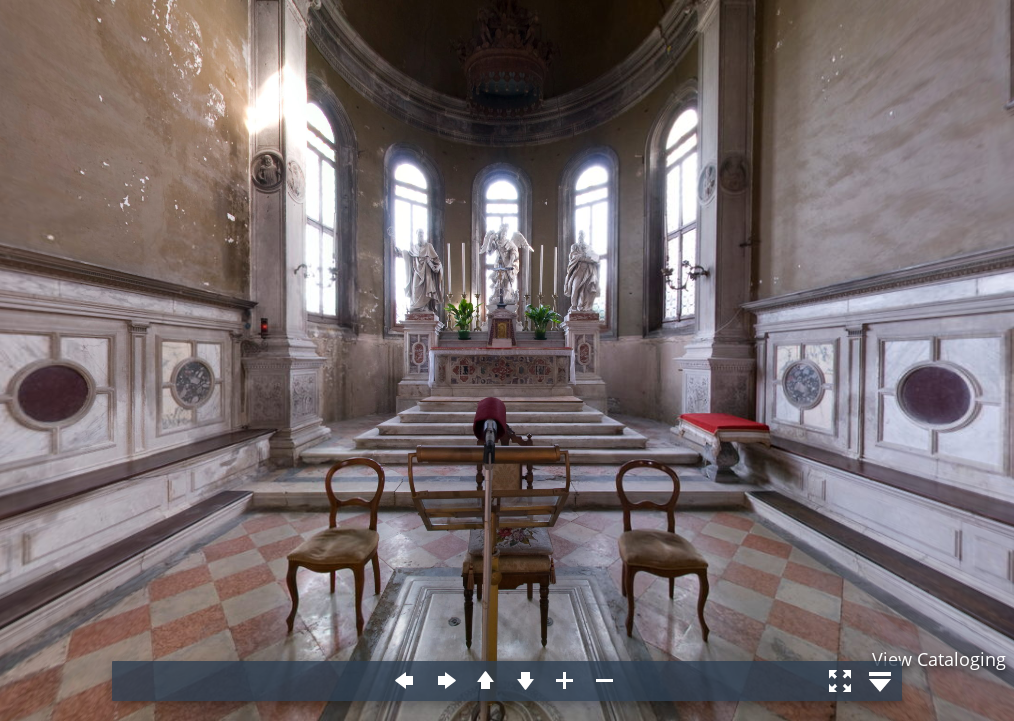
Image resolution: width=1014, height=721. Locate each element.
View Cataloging (939, 659)
